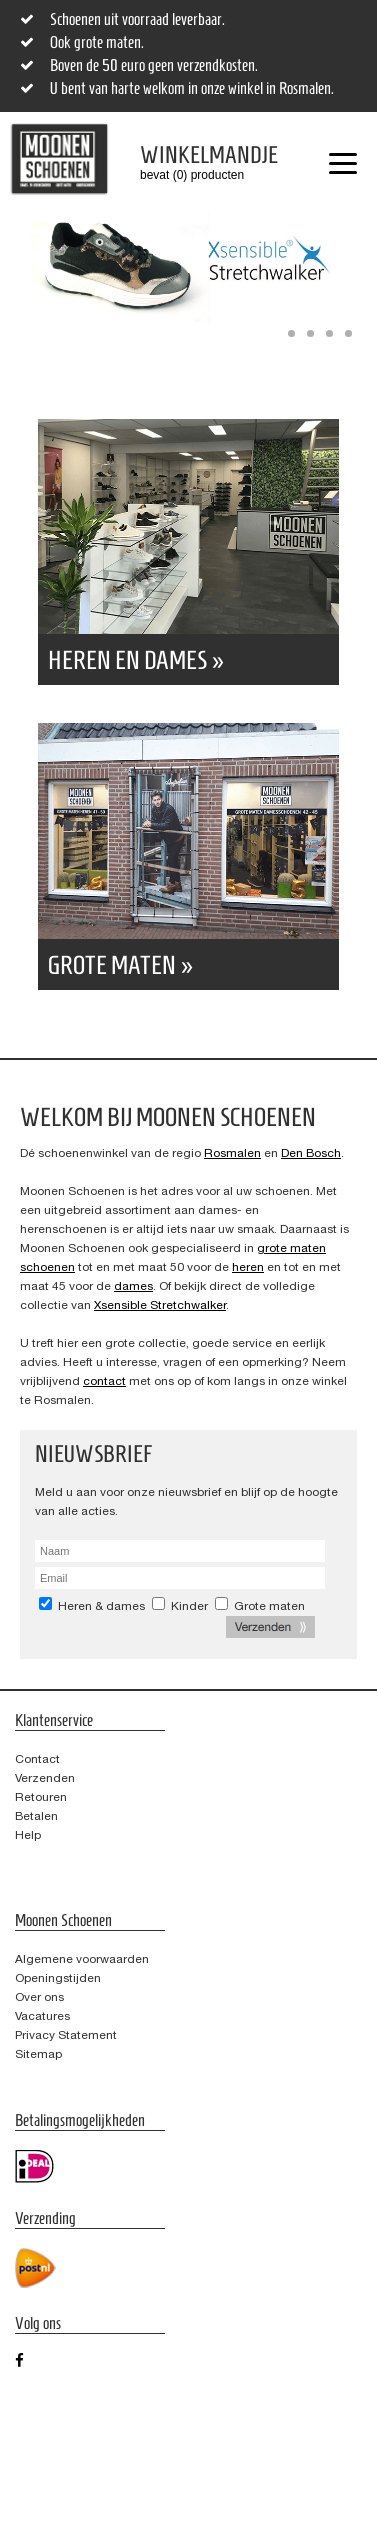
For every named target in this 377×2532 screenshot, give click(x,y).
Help (28, 1835)
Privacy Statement (66, 2035)
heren (248, 1267)
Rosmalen (232, 1153)
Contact (37, 1759)
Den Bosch (311, 1153)
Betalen (36, 1816)
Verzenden (45, 1778)
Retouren (41, 1797)
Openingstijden (58, 1978)
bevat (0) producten (194, 162)
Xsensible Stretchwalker (160, 1305)
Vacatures (42, 2016)
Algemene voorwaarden (82, 1959)
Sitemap (38, 2054)
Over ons (39, 1997)
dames (133, 1286)
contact (104, 1381)
